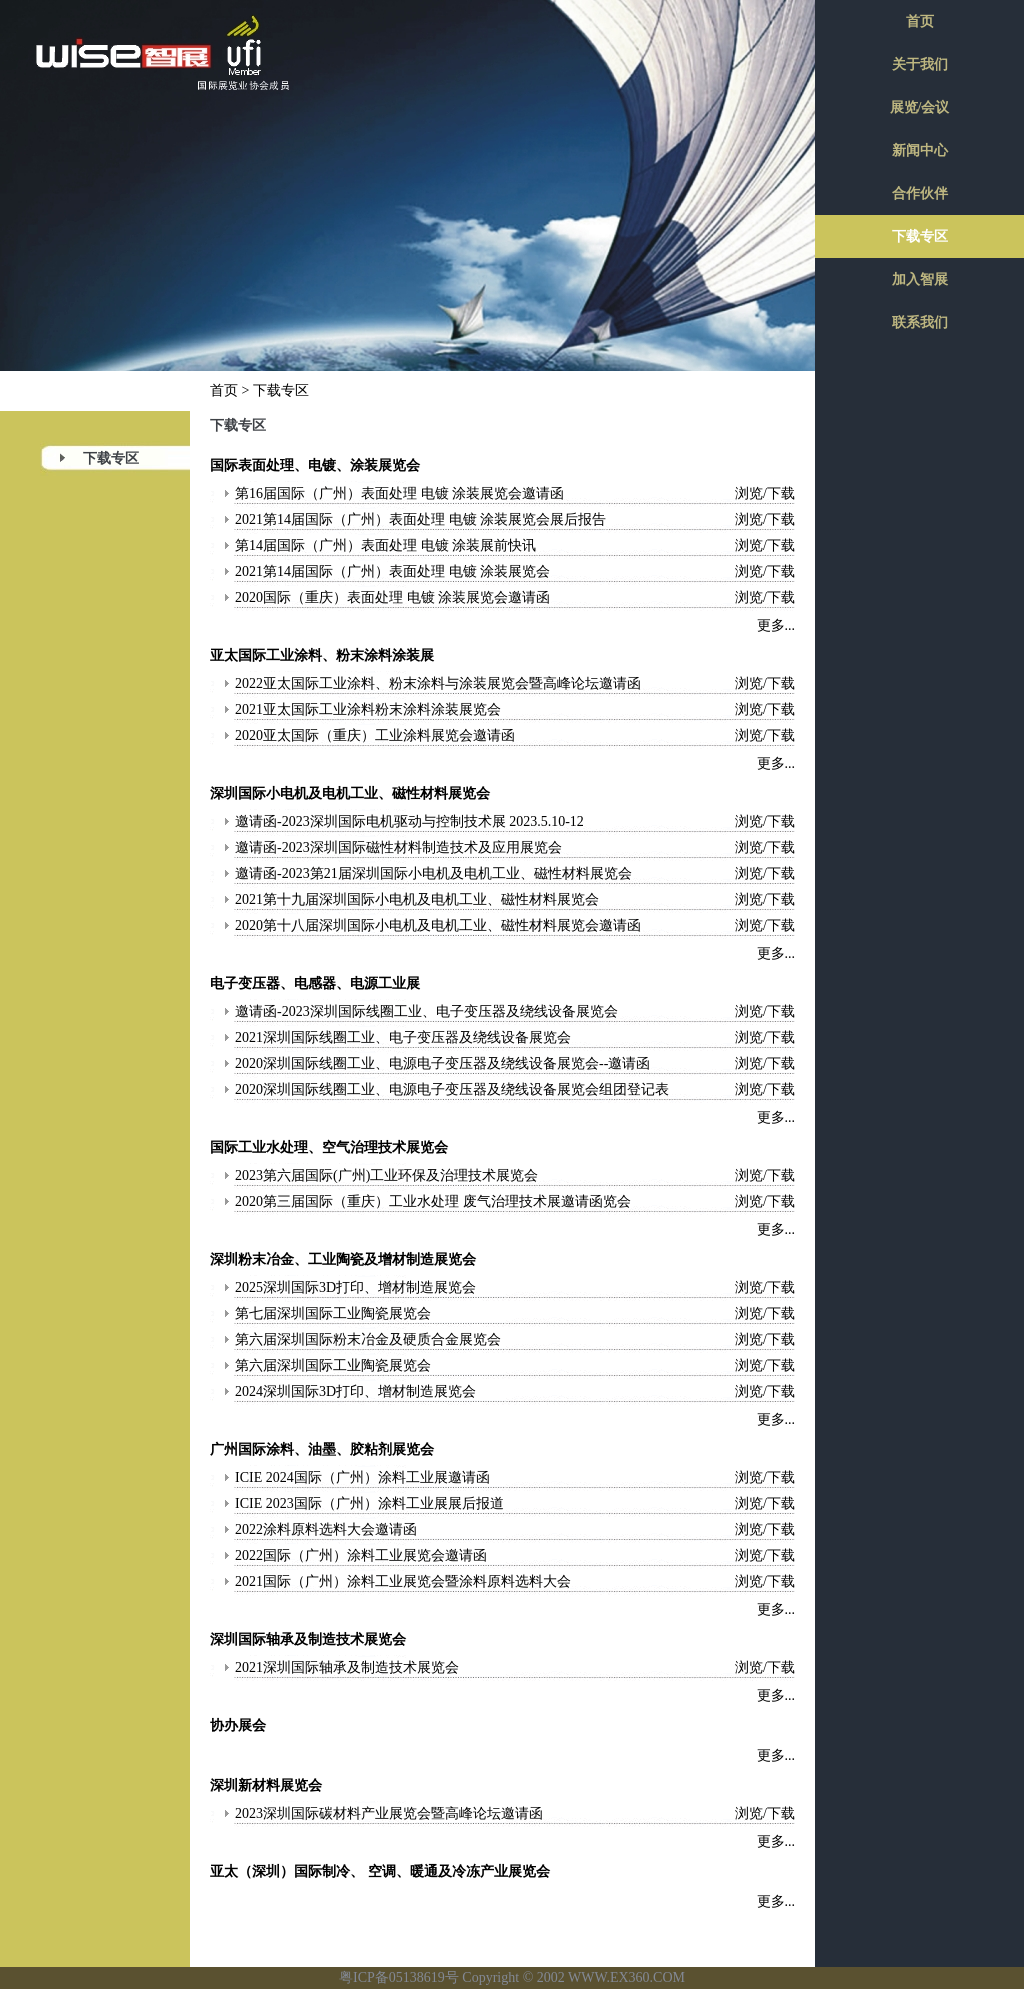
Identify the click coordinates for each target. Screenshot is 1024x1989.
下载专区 (111, 458)
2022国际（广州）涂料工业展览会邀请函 (361, 1555)
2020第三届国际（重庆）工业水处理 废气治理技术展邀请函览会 (433, 1201)
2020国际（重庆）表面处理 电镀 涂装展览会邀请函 (392, 597)
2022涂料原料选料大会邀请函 (326, 1529)
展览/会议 (920, 107)
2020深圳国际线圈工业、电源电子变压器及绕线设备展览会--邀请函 (442, 1063)
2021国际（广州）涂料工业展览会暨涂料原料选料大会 (403, 1581)
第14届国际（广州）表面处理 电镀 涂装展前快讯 (385, 545)
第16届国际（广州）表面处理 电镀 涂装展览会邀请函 (399, 493)
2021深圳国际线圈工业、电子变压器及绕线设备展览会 (403, 1037)
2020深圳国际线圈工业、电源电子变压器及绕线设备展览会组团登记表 (452, 1089)
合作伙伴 (920, 193)
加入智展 (920, 279)
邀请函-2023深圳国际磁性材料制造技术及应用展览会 (398, 847)
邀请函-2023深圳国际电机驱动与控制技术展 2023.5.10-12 (409, 821)
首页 (224, 390)
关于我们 (920, 64)
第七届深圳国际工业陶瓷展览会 (333, 1313)
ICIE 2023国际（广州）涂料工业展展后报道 (369, 1503)
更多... (776, 625)
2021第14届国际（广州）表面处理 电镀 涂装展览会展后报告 (420, 519)
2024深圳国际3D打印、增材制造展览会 (355, 1391)
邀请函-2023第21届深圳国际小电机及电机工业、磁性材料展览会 (433, 873)
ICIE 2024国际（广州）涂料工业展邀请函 (362, 1477)
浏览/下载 (765, 493)
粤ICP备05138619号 (399, 1977)
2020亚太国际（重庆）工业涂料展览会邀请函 (375, 735)
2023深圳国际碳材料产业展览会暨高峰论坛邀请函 (389, 1813)
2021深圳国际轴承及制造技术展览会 (347, 1667)
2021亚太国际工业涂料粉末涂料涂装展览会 (368, 709)
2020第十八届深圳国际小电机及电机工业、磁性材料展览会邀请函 (438, 925)
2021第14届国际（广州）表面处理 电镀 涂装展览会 (392, 571)
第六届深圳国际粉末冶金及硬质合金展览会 (368, 1339)
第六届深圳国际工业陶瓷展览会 (333, 1365)
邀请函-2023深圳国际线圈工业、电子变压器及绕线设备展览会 (426, 1011)
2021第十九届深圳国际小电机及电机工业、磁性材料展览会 (417, 899)
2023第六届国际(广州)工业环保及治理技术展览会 (386, 1175)
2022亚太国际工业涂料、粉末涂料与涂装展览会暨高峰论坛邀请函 (438, 683)
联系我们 (920, 322)
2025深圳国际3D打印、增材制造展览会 (355, 1287)
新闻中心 (920, 150)
